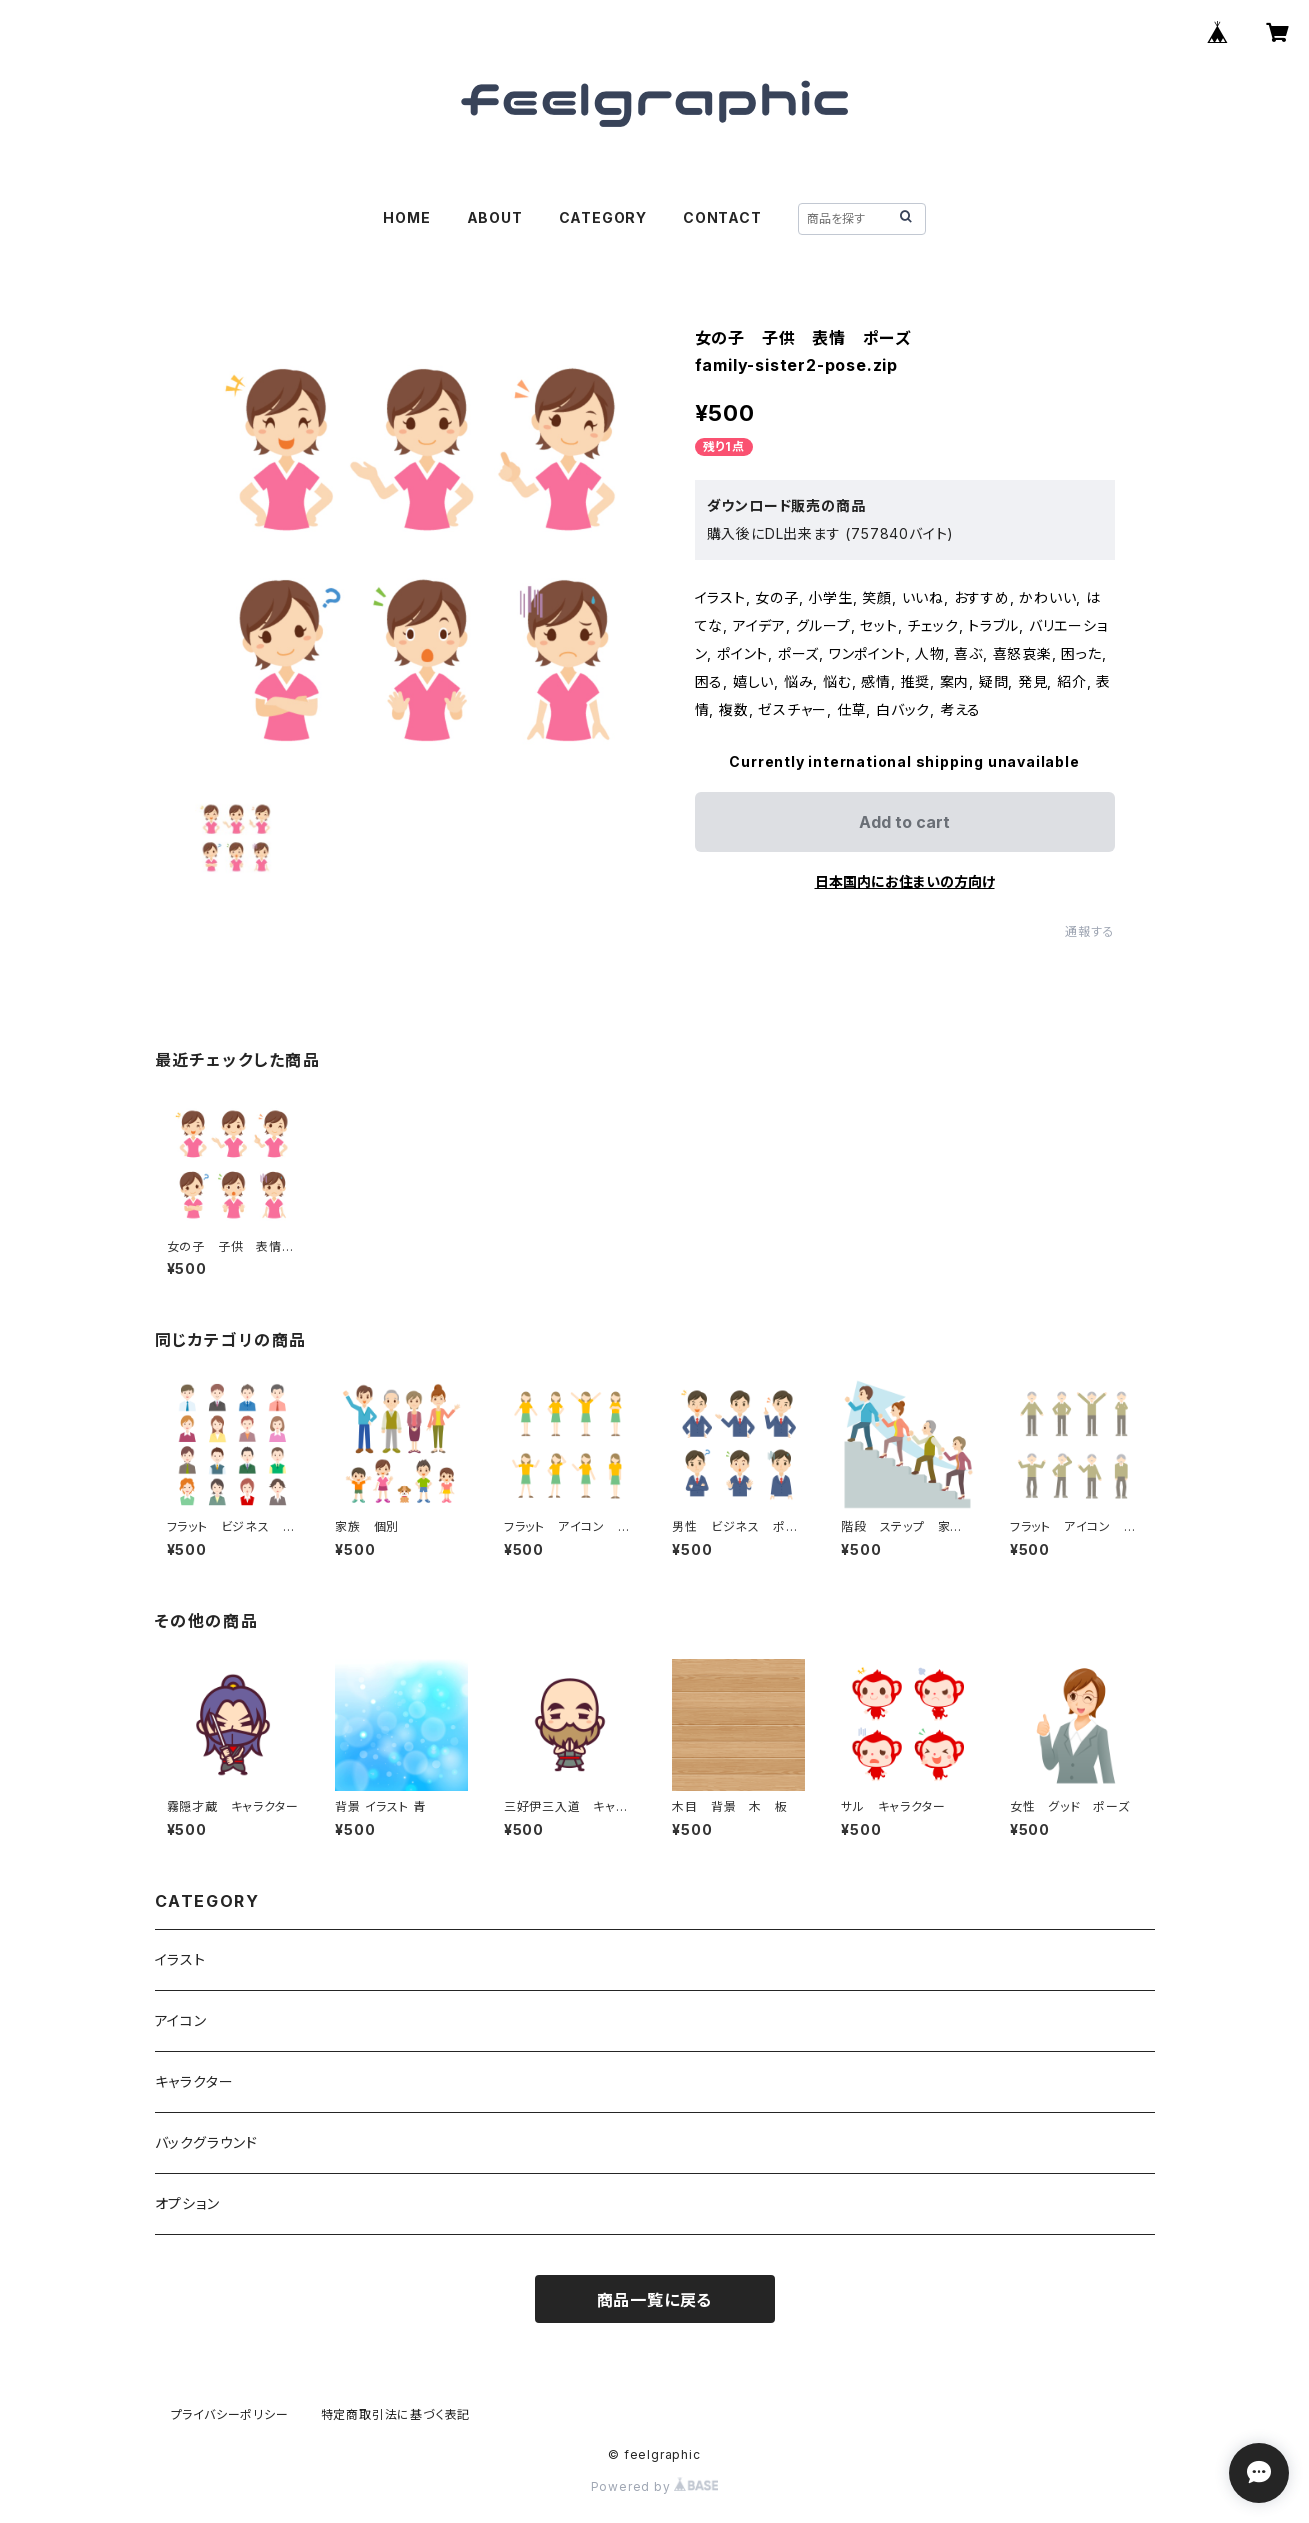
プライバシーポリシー (230, 2414)
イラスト (180, 1959)
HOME (406, 217)
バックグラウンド (206, 2142)
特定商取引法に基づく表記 (396, 2414)
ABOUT (495, 217)
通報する (1089, 931)
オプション (187, 2203)
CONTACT (722, 217)
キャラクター (194, 2081)
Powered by (655, 2486)
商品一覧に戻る (655, 2300)
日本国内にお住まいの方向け (905, 881)
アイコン (181, 2020)
